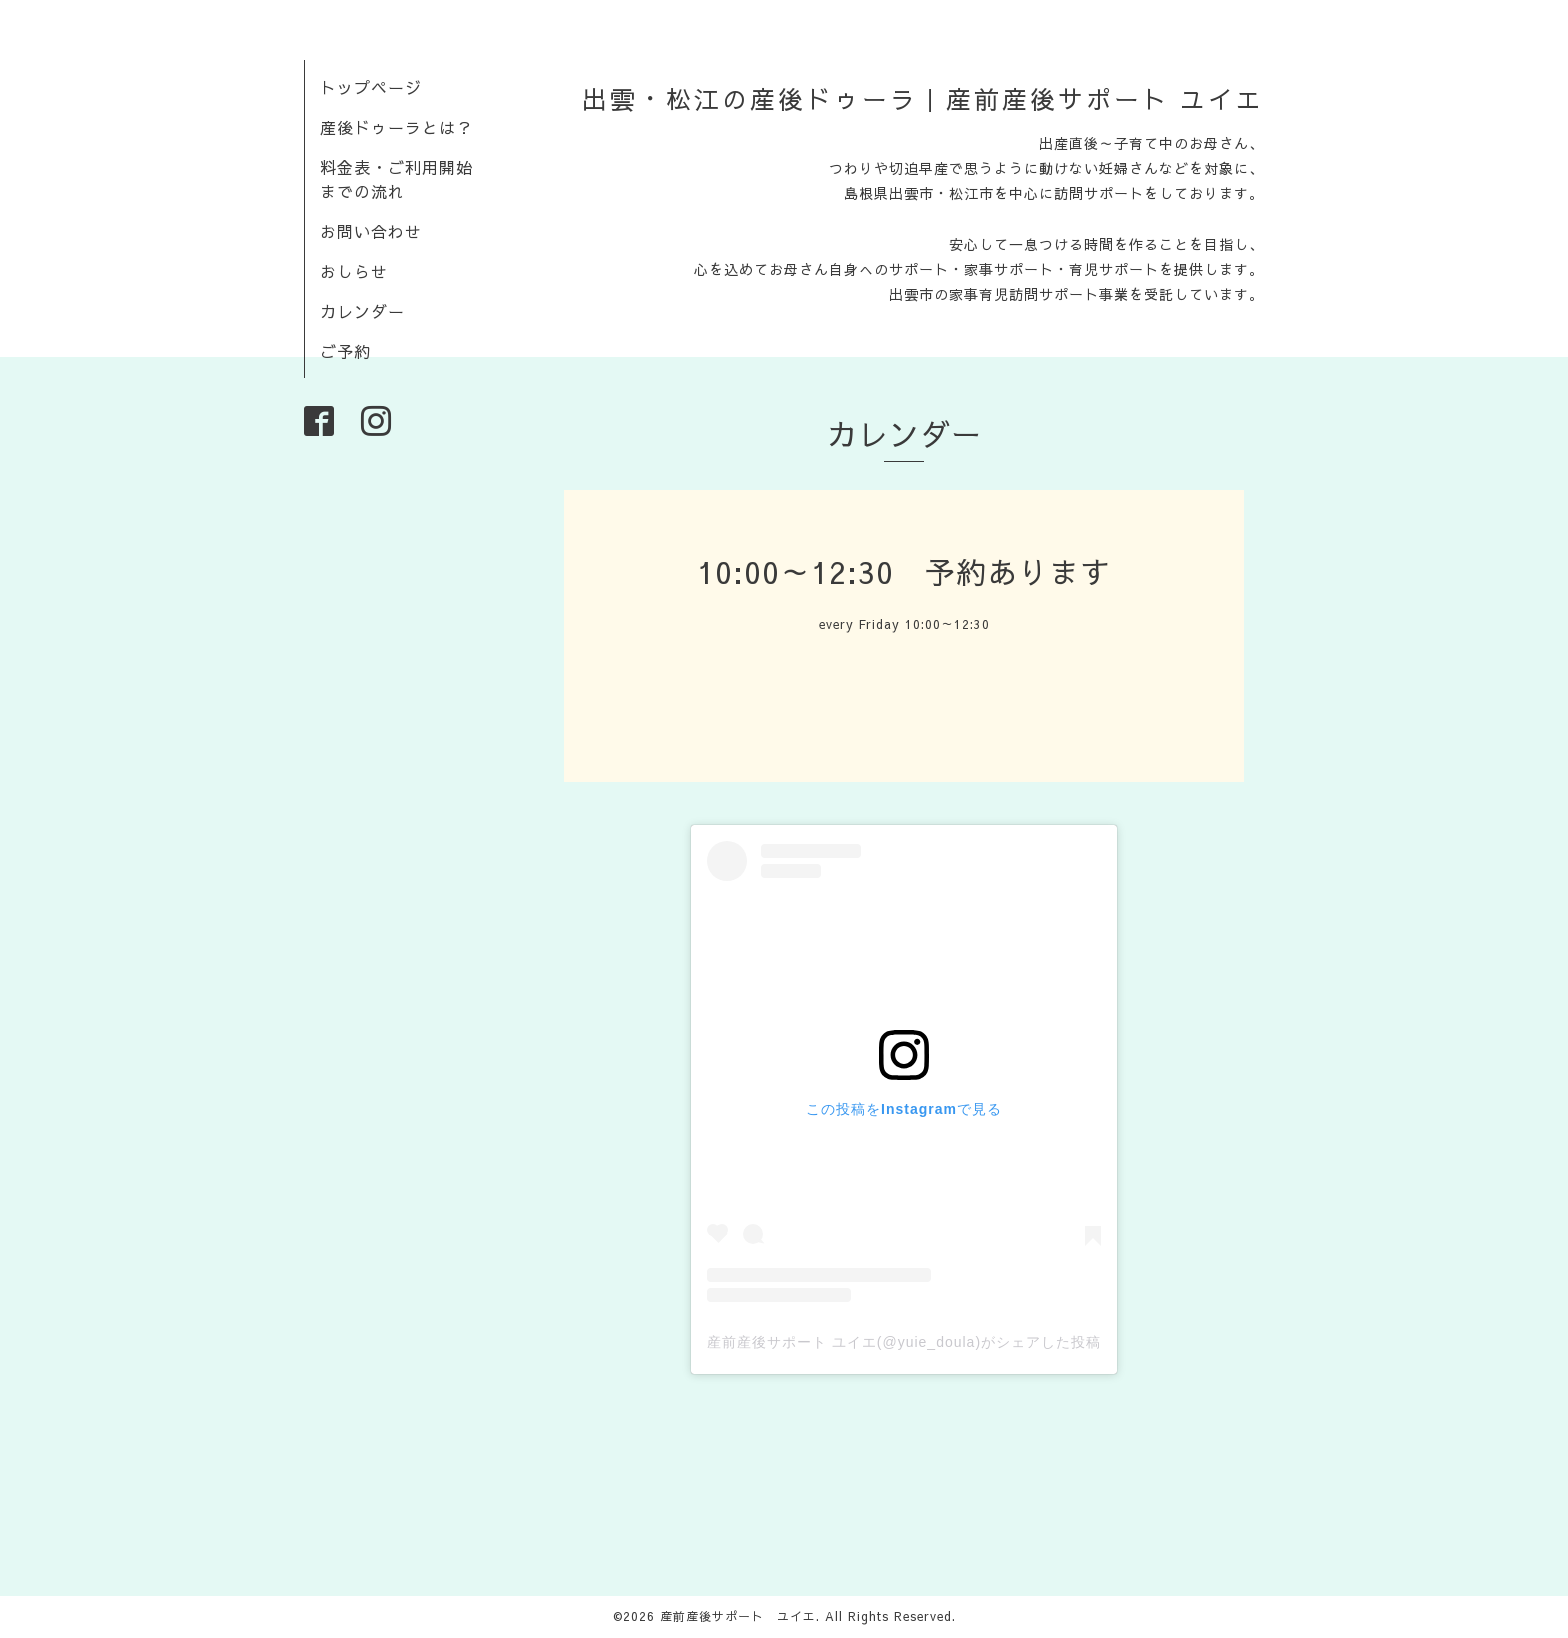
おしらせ (354, 271)
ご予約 (345, 351)
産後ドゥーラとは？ (396, 127)
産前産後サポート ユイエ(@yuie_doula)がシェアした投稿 (904, 1342)
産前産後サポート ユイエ (738, 1616)
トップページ (371, 87)
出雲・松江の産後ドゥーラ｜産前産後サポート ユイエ (923, 99)
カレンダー (362, 311)
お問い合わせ (371, 231)
